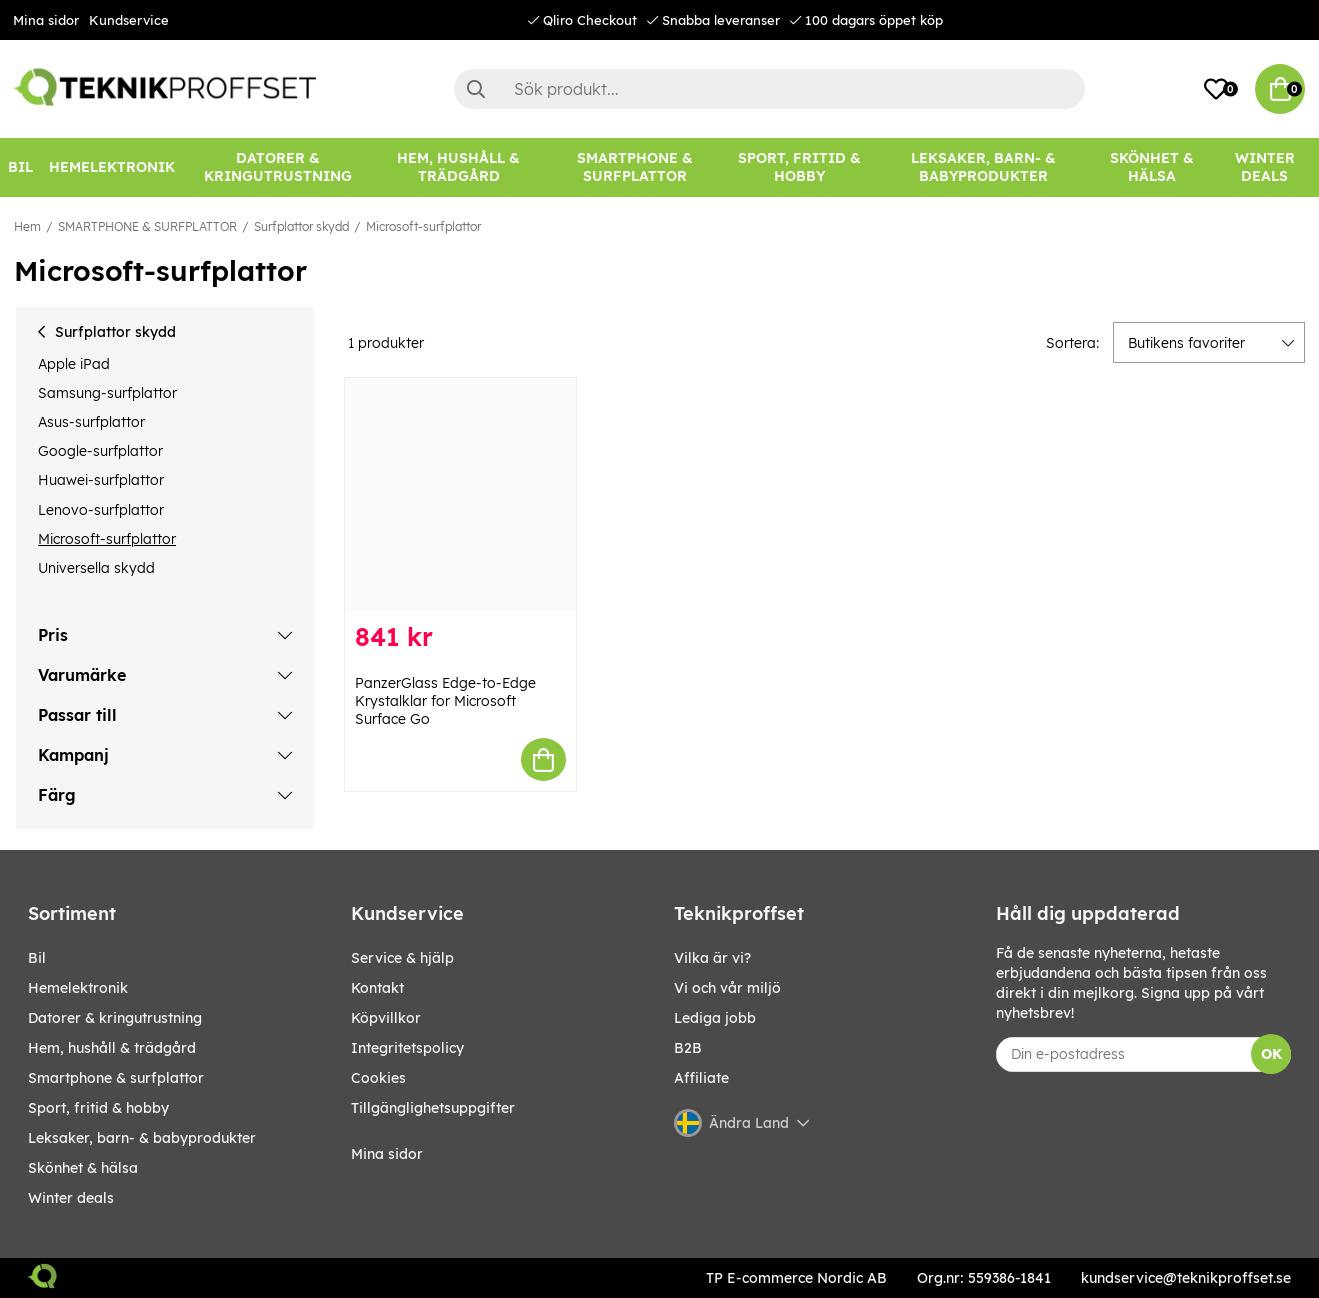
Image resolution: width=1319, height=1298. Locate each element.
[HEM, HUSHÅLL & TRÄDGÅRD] (458, 168)
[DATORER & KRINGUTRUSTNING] (278, 168)
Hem (27, 226)
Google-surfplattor (100, 451)
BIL (37, 958)
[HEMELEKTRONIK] (112, 168)
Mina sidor (46, 20)
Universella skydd (96, 568)
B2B (688, 1048)
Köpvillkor (386, 1018)
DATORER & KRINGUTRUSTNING (115, 1018)
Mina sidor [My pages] (387, 1154)
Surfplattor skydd (301, 226)
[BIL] (20, 168)
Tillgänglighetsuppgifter (433, 1108)
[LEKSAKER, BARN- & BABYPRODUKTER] (983, 168)
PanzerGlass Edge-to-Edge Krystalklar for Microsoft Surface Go (445, 701)
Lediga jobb (715, 1018)
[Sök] (770, 89)
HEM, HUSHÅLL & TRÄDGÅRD (112, 1048)
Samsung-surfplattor (107, 393)
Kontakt (377, 988)
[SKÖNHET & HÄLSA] (1152, 168)
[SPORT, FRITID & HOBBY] (799, 168)
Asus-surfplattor (91, 422)
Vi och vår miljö (727, 988)
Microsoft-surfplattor (423, 226)
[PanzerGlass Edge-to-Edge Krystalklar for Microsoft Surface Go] (460, 494)
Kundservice (129, 20)
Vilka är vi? (712, 958)
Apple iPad (74, 364)
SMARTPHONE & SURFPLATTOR (147, 226)
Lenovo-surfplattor (101, 510)
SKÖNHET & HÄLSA (83, 1168)
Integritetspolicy (407, 1048)
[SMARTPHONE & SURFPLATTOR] (635, 168)
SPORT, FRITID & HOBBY (98, 1108)
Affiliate (701, 1078)
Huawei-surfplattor (101, 480)
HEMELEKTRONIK (78, 988)
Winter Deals (1265, 167)
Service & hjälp (402, 958)
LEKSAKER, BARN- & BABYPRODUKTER (142, 1138)
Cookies (378, 1078)
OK (1271, 1054)
